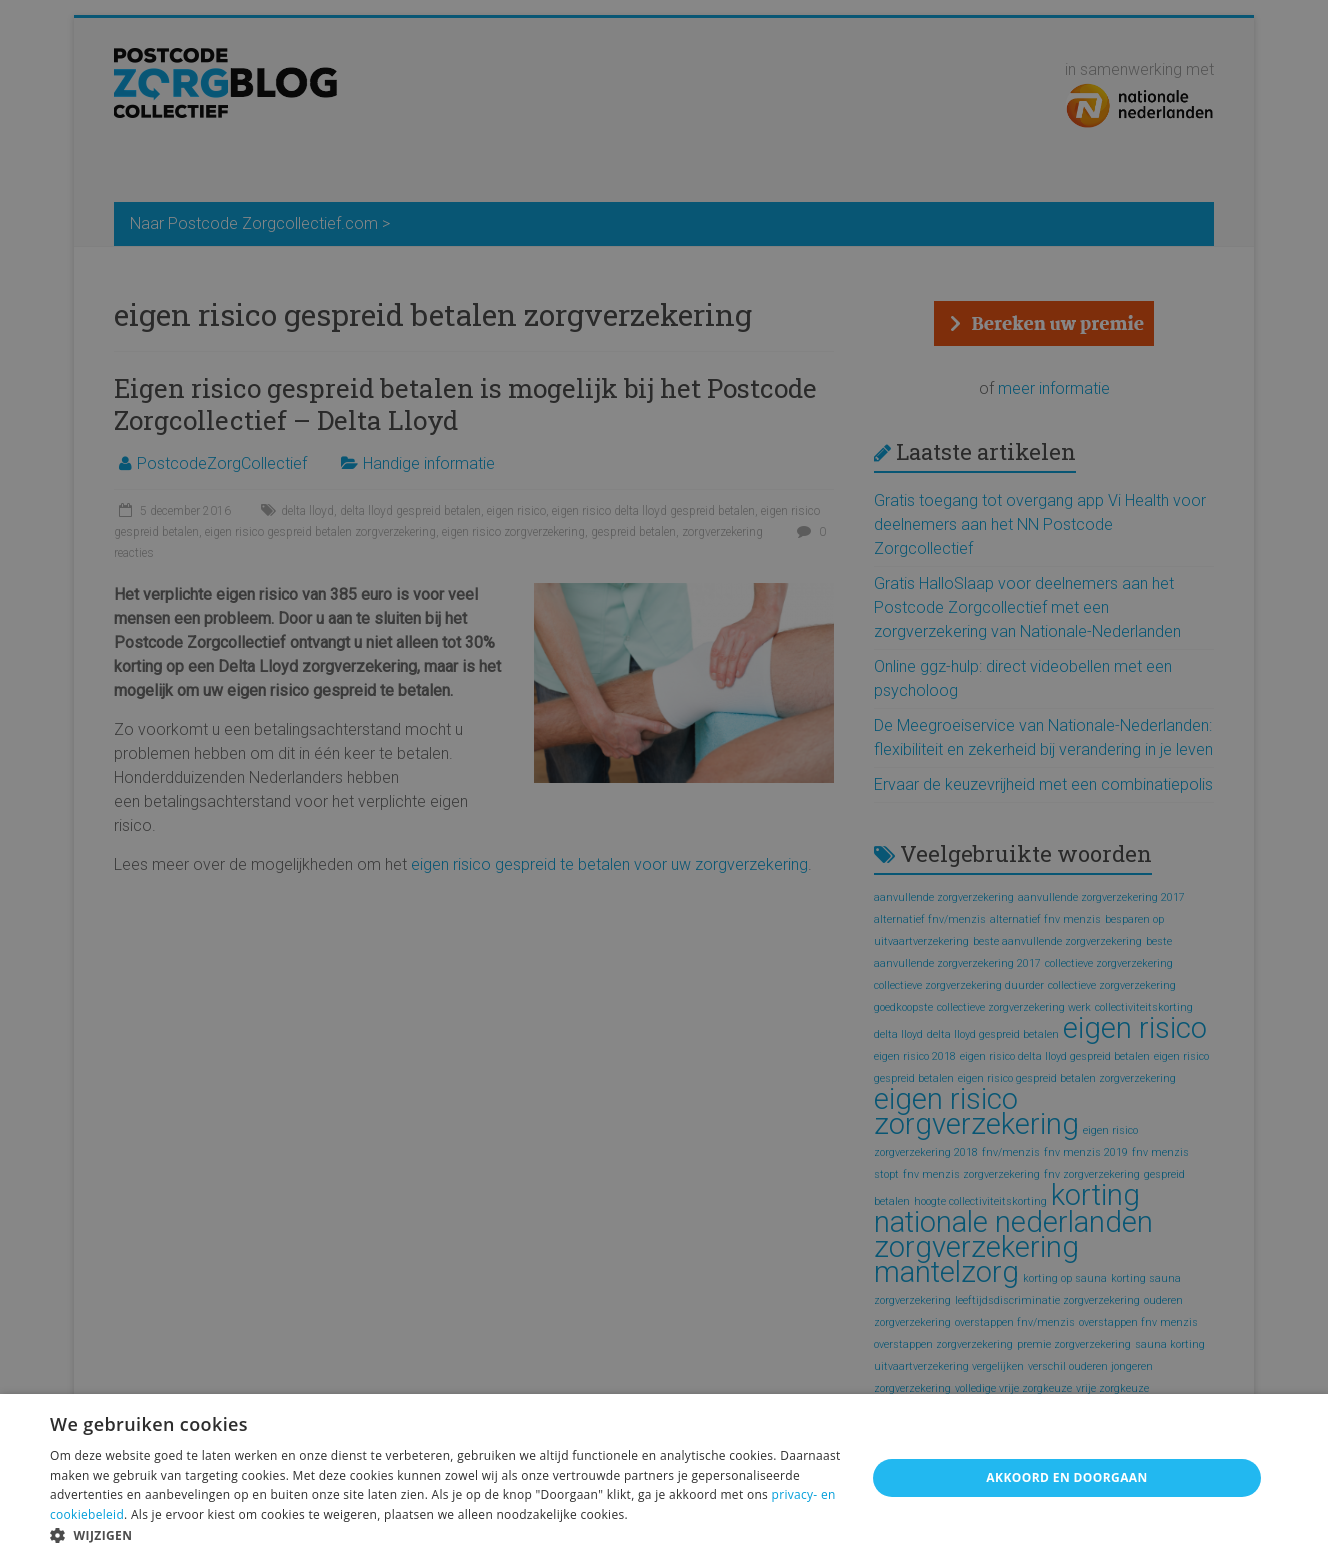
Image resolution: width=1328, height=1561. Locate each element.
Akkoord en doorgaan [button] (1066, 1477)
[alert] (664, 780)
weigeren (350, 1514)
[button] (446, 1535)
